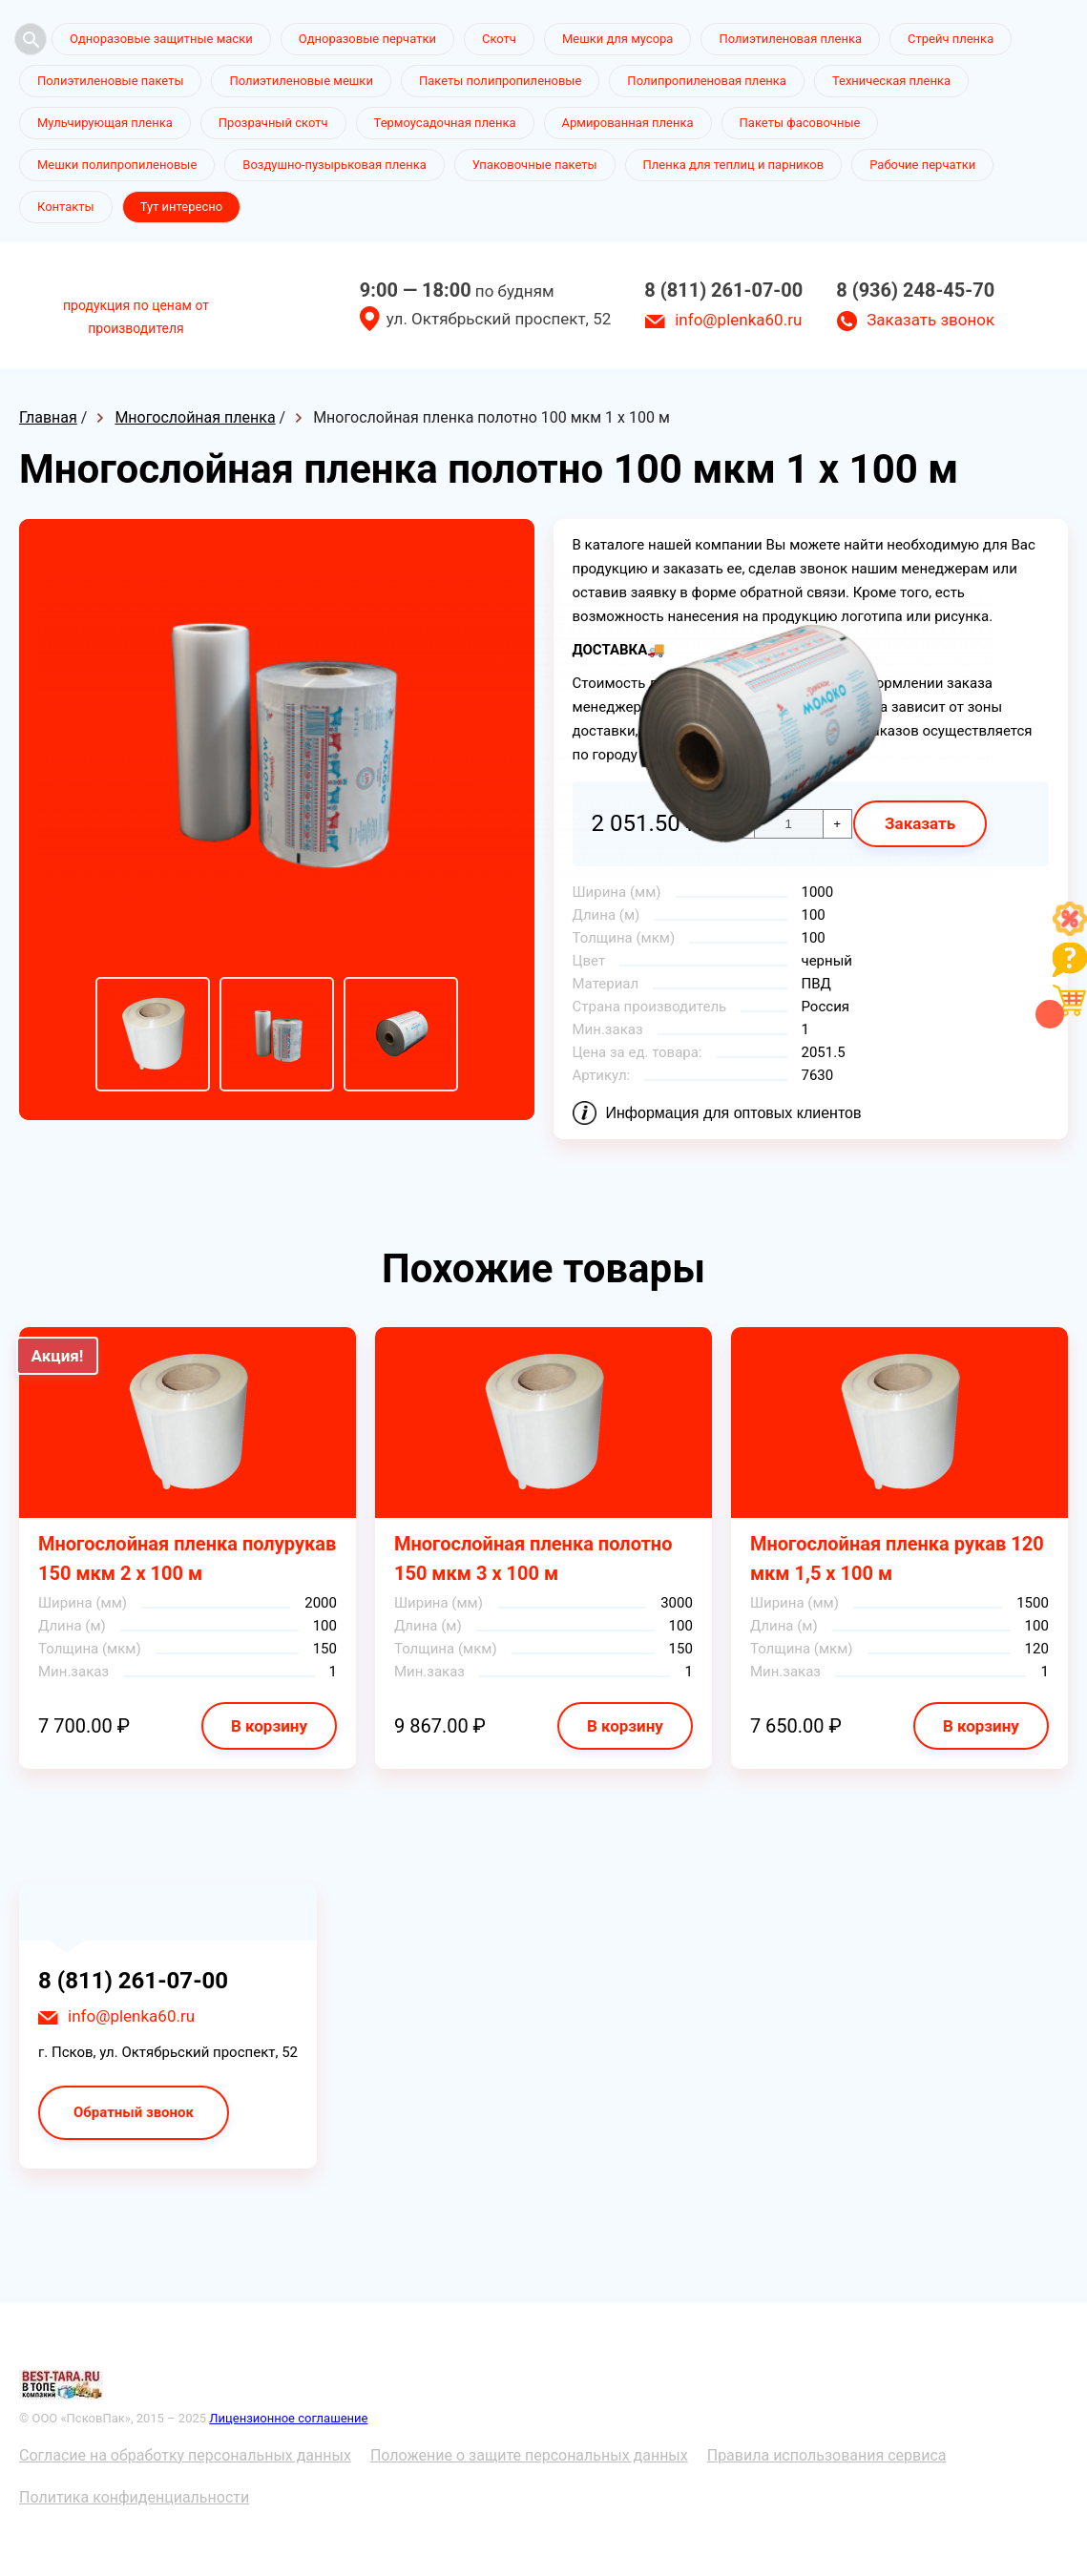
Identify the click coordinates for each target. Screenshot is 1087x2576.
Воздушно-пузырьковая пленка (334, 164)
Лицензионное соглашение (288, 2418)
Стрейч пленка (950, 38)
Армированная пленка (628, 122)
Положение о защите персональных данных (529, 2455)
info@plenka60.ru (738, 319)
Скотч (499, 38)
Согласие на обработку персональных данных (185, 2455)
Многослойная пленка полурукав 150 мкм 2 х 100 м (187, 1558)
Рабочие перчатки (922, 164)
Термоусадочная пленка (445, 122)
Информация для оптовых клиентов (734, 1113)
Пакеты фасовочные (800, 122)
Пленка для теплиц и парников (734, 164)
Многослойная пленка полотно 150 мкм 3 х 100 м (533, 1558)
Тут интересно (181, 206)
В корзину (269, 1725)
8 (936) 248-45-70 (915, 290)
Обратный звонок (133, 2112)
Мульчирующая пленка (105, 122)
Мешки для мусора (618, 38)
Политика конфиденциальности (134, 2497)
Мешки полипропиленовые (117, 164)
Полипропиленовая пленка (706, 80)
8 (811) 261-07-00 (723, 290)
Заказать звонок (930, 319)
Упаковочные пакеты (534, 164)
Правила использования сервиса (827, 2455)
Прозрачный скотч (273, 122)
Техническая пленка (891, 80)
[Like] (1070, 931)
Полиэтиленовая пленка (790, 38)
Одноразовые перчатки (367, 38)
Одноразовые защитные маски (161, 38)
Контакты (65, 206)
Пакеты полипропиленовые (500, 80)
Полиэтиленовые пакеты (110, 80)
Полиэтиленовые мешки (300, 80)
